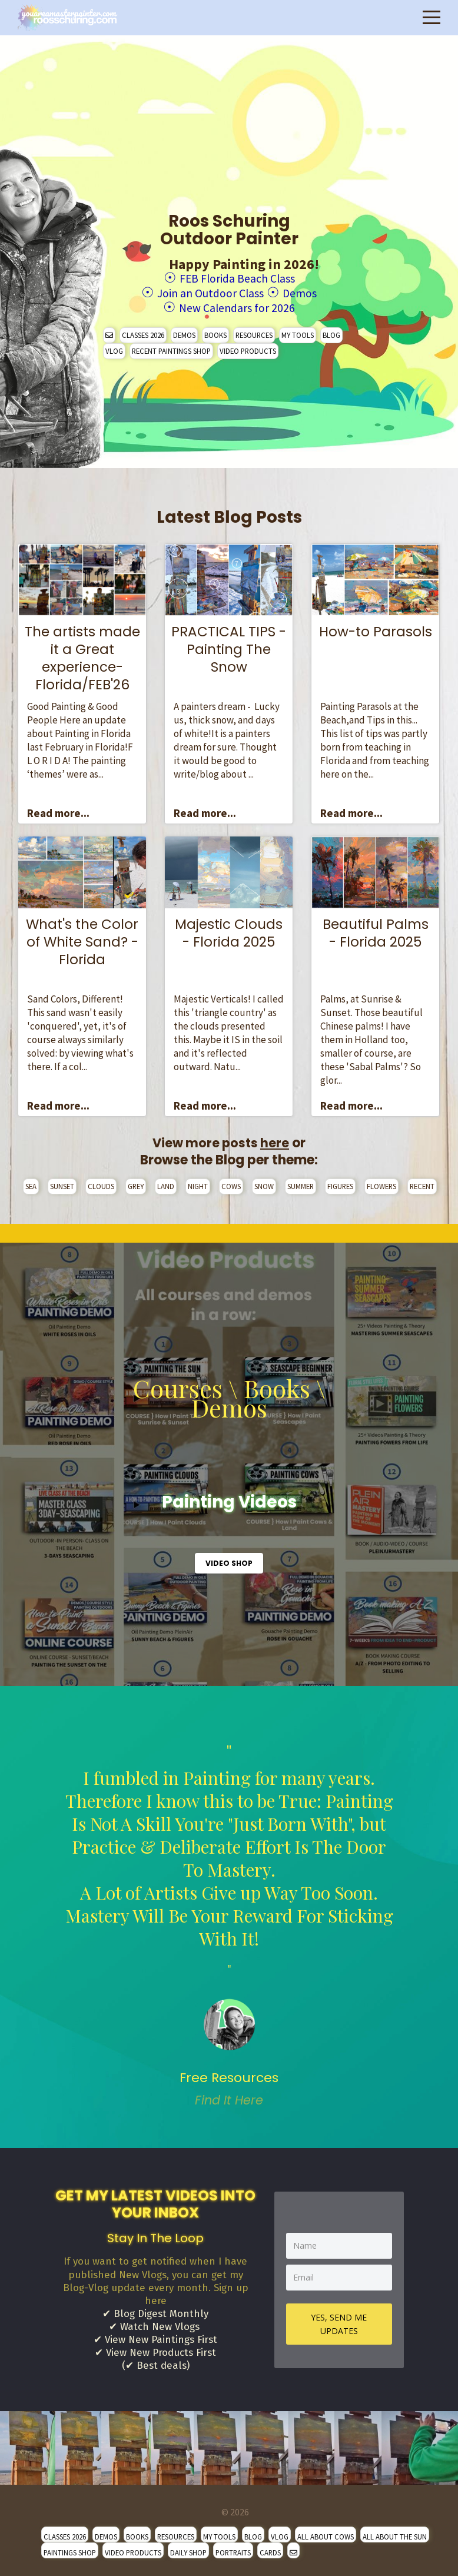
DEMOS (184, 331)
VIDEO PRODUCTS (248, 347)
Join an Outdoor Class (207, 291)
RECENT (422, 1182)
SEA (31, 1182)
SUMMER (301, 1182)
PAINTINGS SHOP (70, 2549)
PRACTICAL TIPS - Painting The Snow (228, 646)
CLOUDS (101, 1182)
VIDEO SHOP (229, 1560)
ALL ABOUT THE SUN (395, 2533)
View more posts (221, 1139)
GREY (135, 1182)
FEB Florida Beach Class (237, 277)
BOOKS (215, 331)
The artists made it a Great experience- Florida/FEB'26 (82, 655)
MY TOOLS (297, 331)
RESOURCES (254, 331)
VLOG (114, 347)
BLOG (331, 331)
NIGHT (198, 1182)
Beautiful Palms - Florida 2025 (376, 929)
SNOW (264, 1182)
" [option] (229, 1922)
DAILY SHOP (188, 2549)
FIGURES (340, 1182)
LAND (165, 1182)
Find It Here (229, 2096)
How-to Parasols (375, 628)
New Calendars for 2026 (237, 305)
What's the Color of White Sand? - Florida (82, 938)
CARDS (270, 2549)
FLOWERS (381, 1182)
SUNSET (62, 1182)
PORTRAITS (233, 2549)
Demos (310, 291)
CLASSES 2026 (143, 331)
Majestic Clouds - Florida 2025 (229, 929)
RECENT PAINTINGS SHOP (171, 347)
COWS (231, 1182)
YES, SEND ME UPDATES (339, 2320)
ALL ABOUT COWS (325, 2533)
